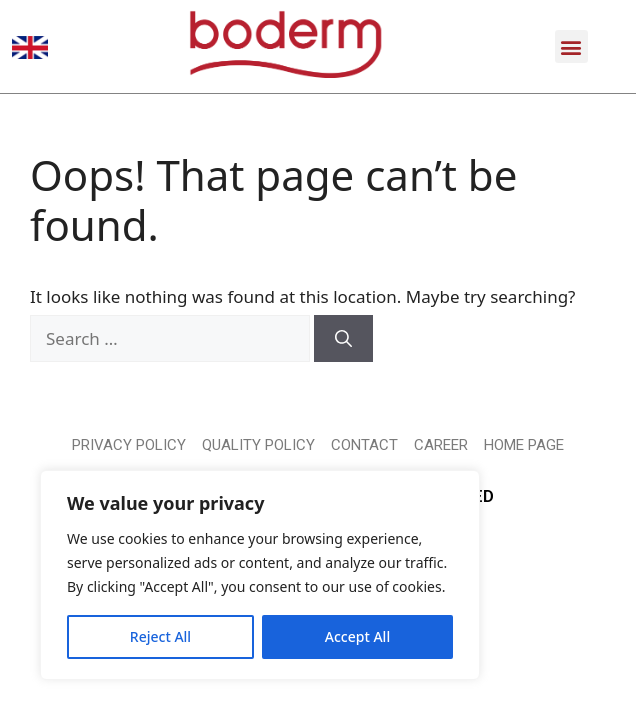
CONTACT (364, 445)
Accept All (357, 636)
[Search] (343, 339)
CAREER (441, 445)
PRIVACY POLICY (129, 445)
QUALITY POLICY (258, 445)
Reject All (160, 636)
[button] (571, 46)
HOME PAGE (524, 445)
